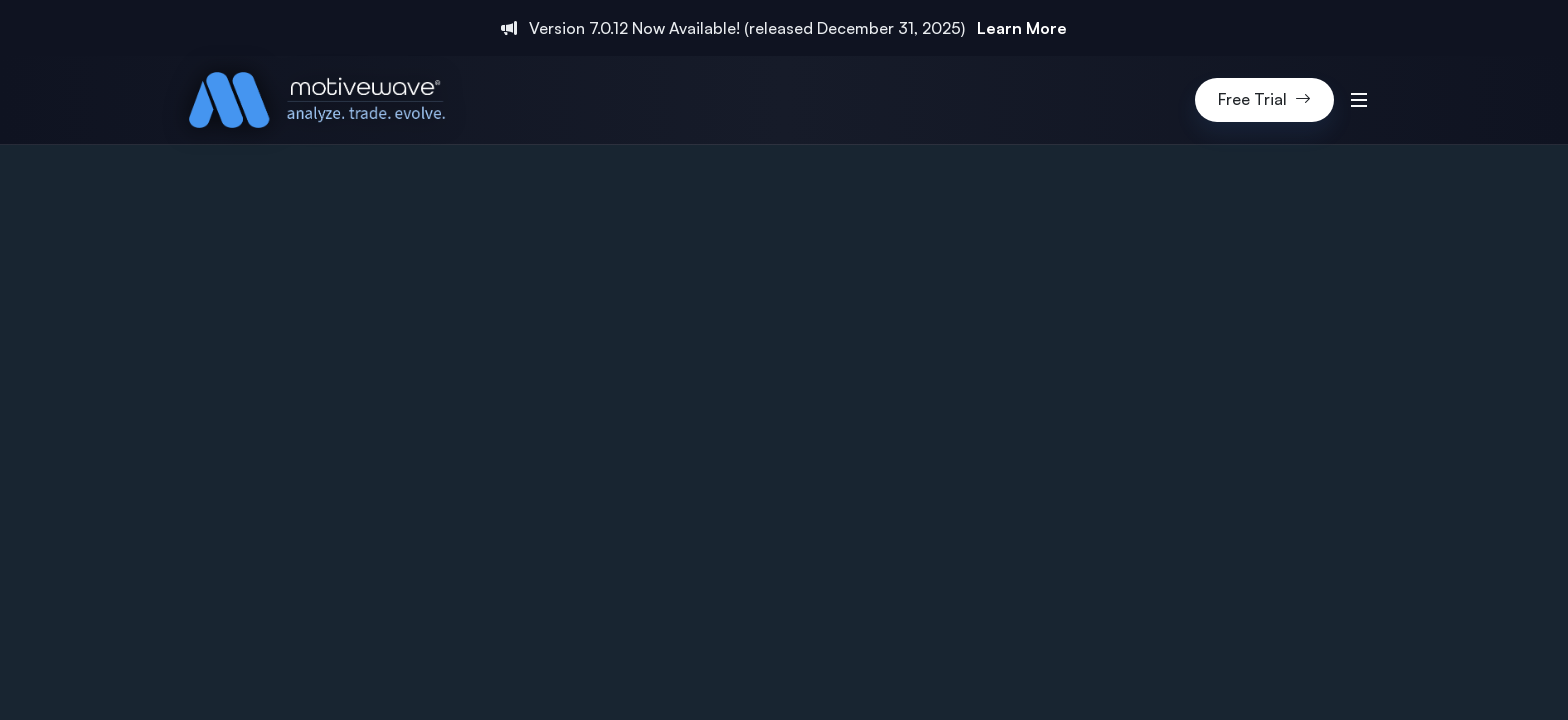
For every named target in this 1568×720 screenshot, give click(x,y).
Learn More (1022, 28)
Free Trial (1264, 100)
